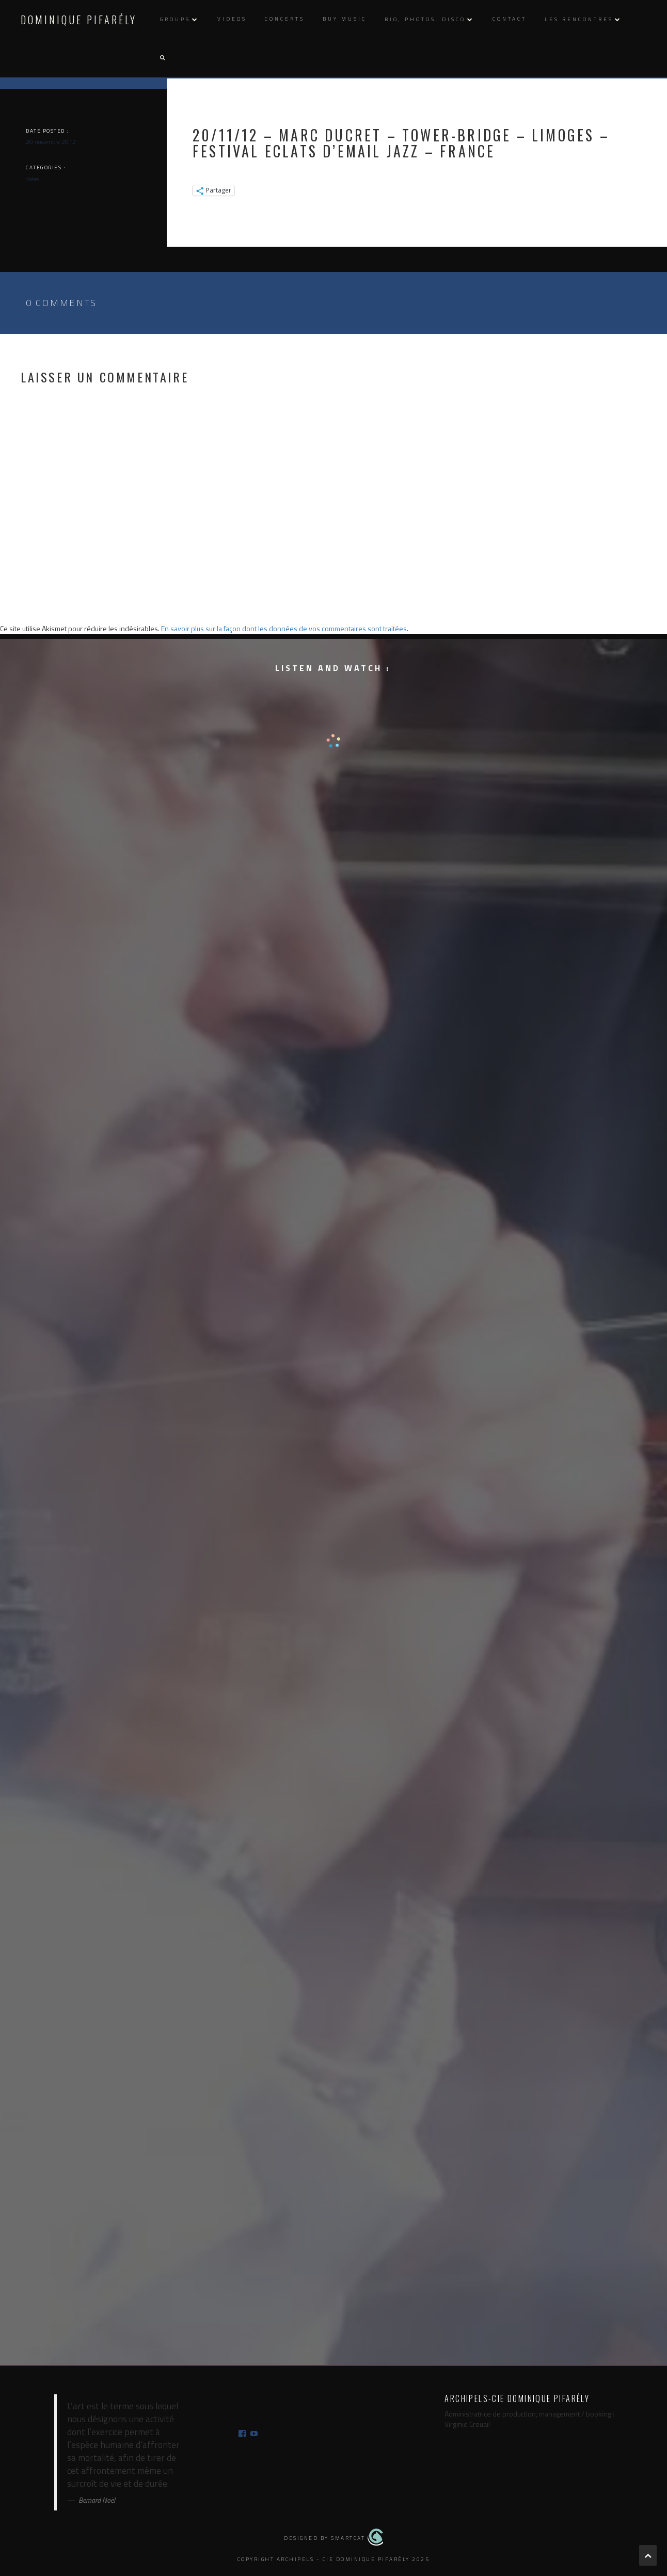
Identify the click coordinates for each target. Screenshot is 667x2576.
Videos (232, 19)
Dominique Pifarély (79, 19)
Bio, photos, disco (425, 19)
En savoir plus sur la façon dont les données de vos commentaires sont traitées (284, 628)
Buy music (345, 19)
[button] (162, 58)
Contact (510, 19)
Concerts (285, 19)
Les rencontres (579, 19)
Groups (175, 19)
